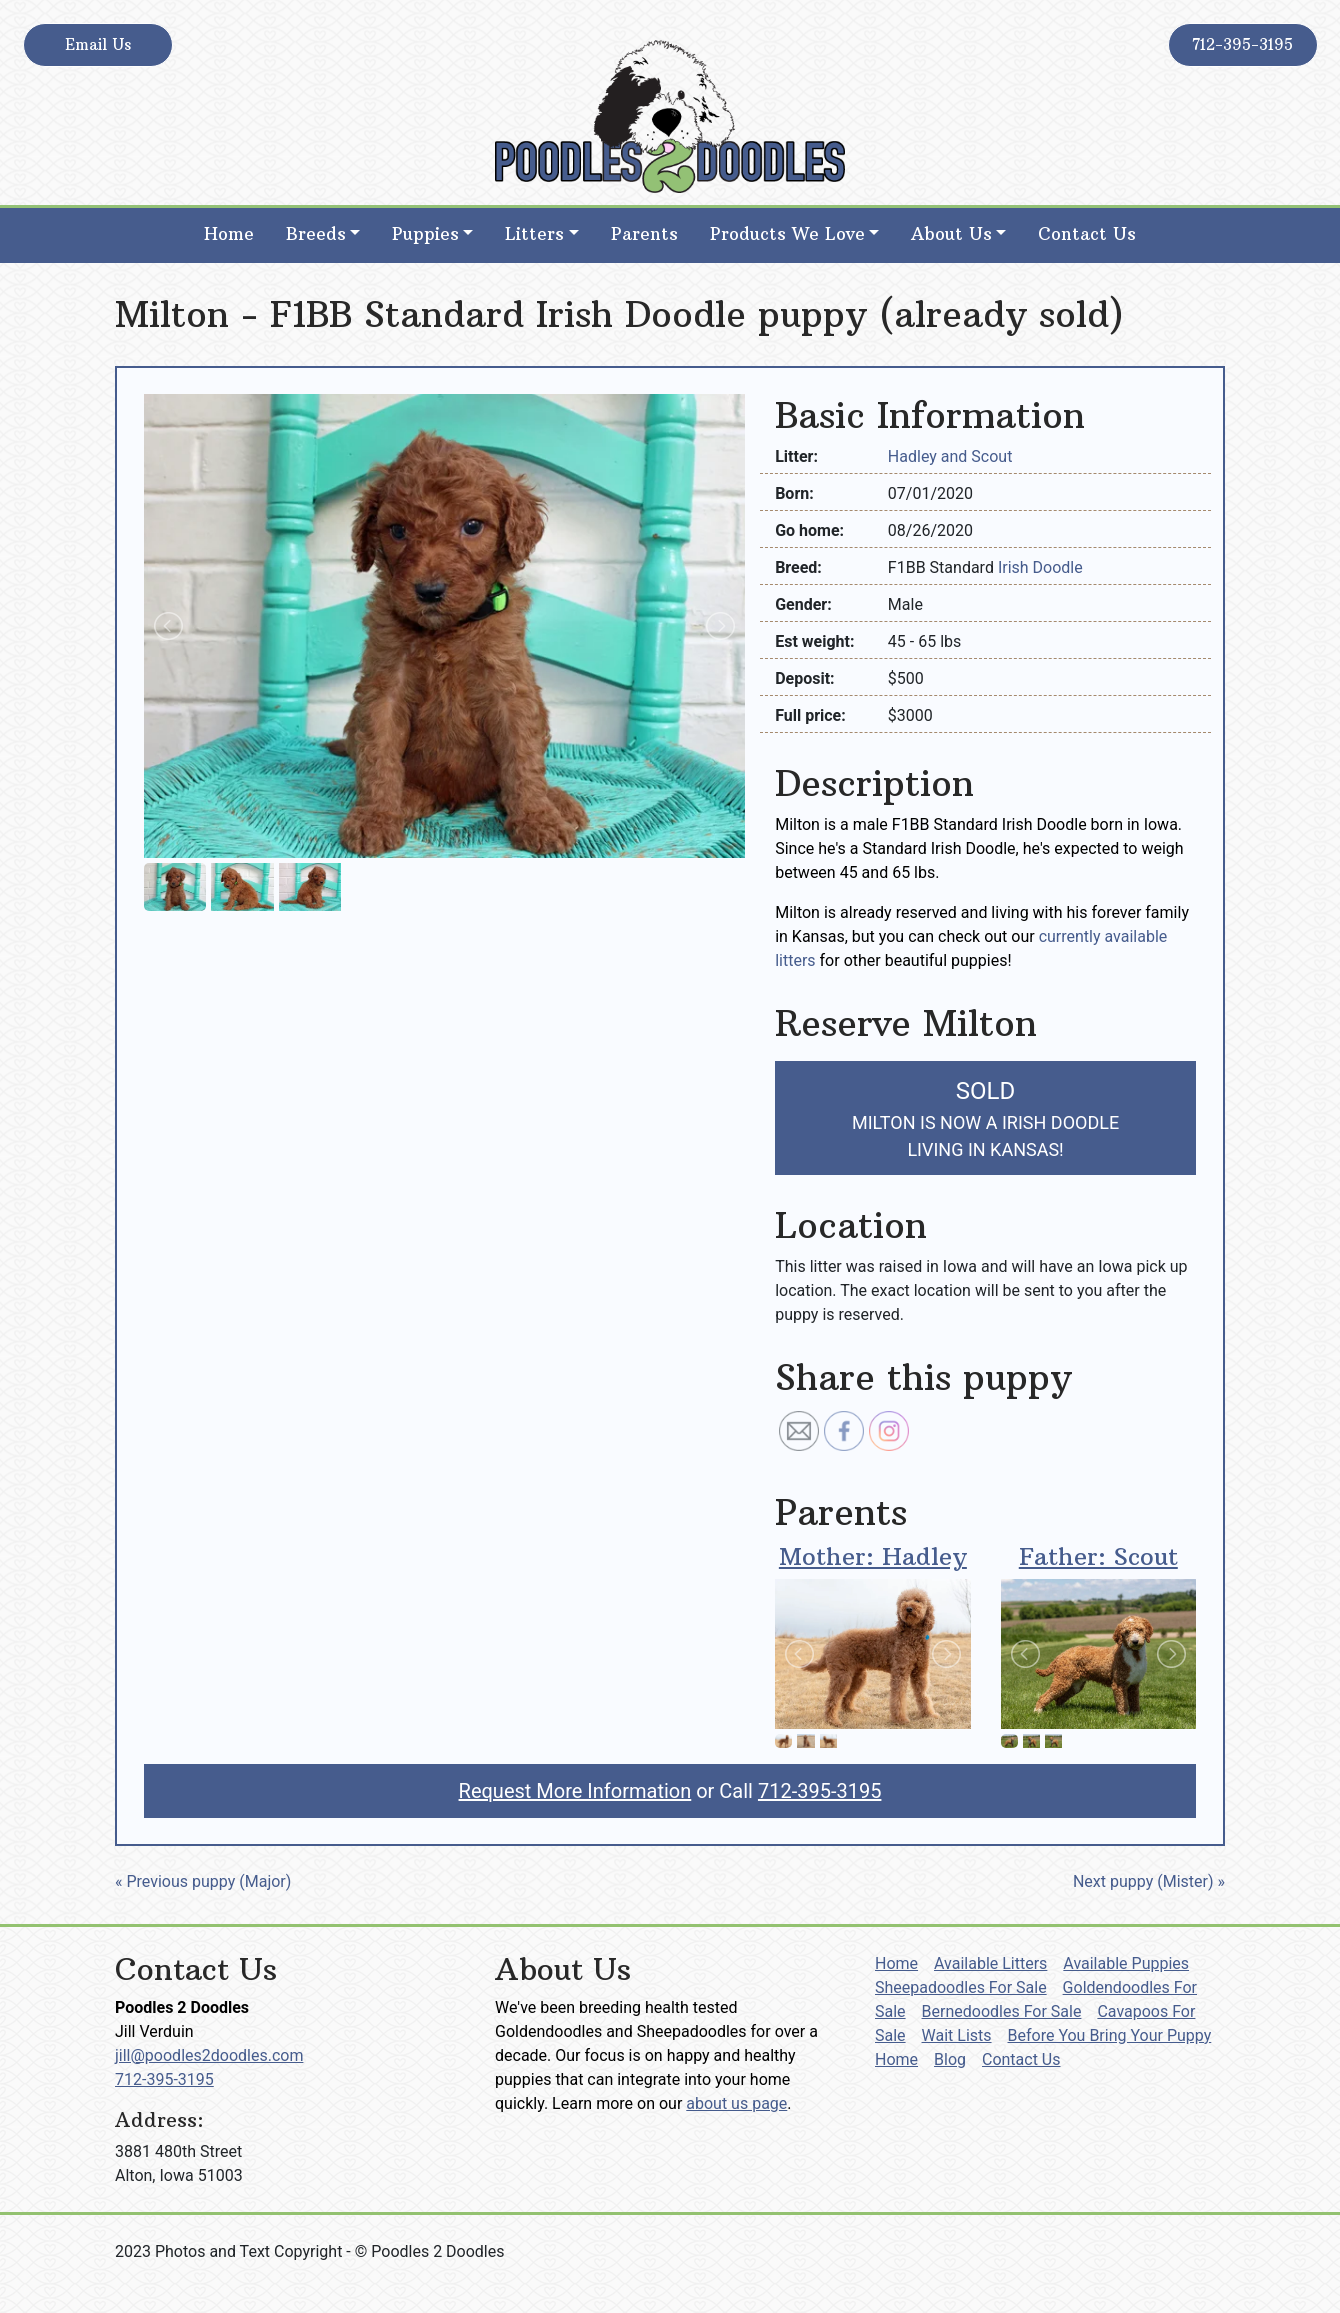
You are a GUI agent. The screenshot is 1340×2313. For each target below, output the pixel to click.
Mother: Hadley (873, 1556)
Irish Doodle (1040, 567)
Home (229, 234)
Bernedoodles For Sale (1002, 2011)
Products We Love (787, 234)
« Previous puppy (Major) (203, 1881)
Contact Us (1087, 234)
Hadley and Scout (950, 456)
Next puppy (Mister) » (1149, 1881)
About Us (951, 234)
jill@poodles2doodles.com (209, 2055)
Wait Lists (957, 2035)
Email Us (98, 44)
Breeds (316, 234)
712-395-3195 (1242, 44)
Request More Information (575, 1791)
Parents (644, 234)
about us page (736, 2103)
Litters (534, 234)
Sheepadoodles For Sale (961, 1987)
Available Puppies (1126, 1963)
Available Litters (990, 1963)
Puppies (425, 234)
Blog (950, 2059)
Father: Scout (1098, 1556)
